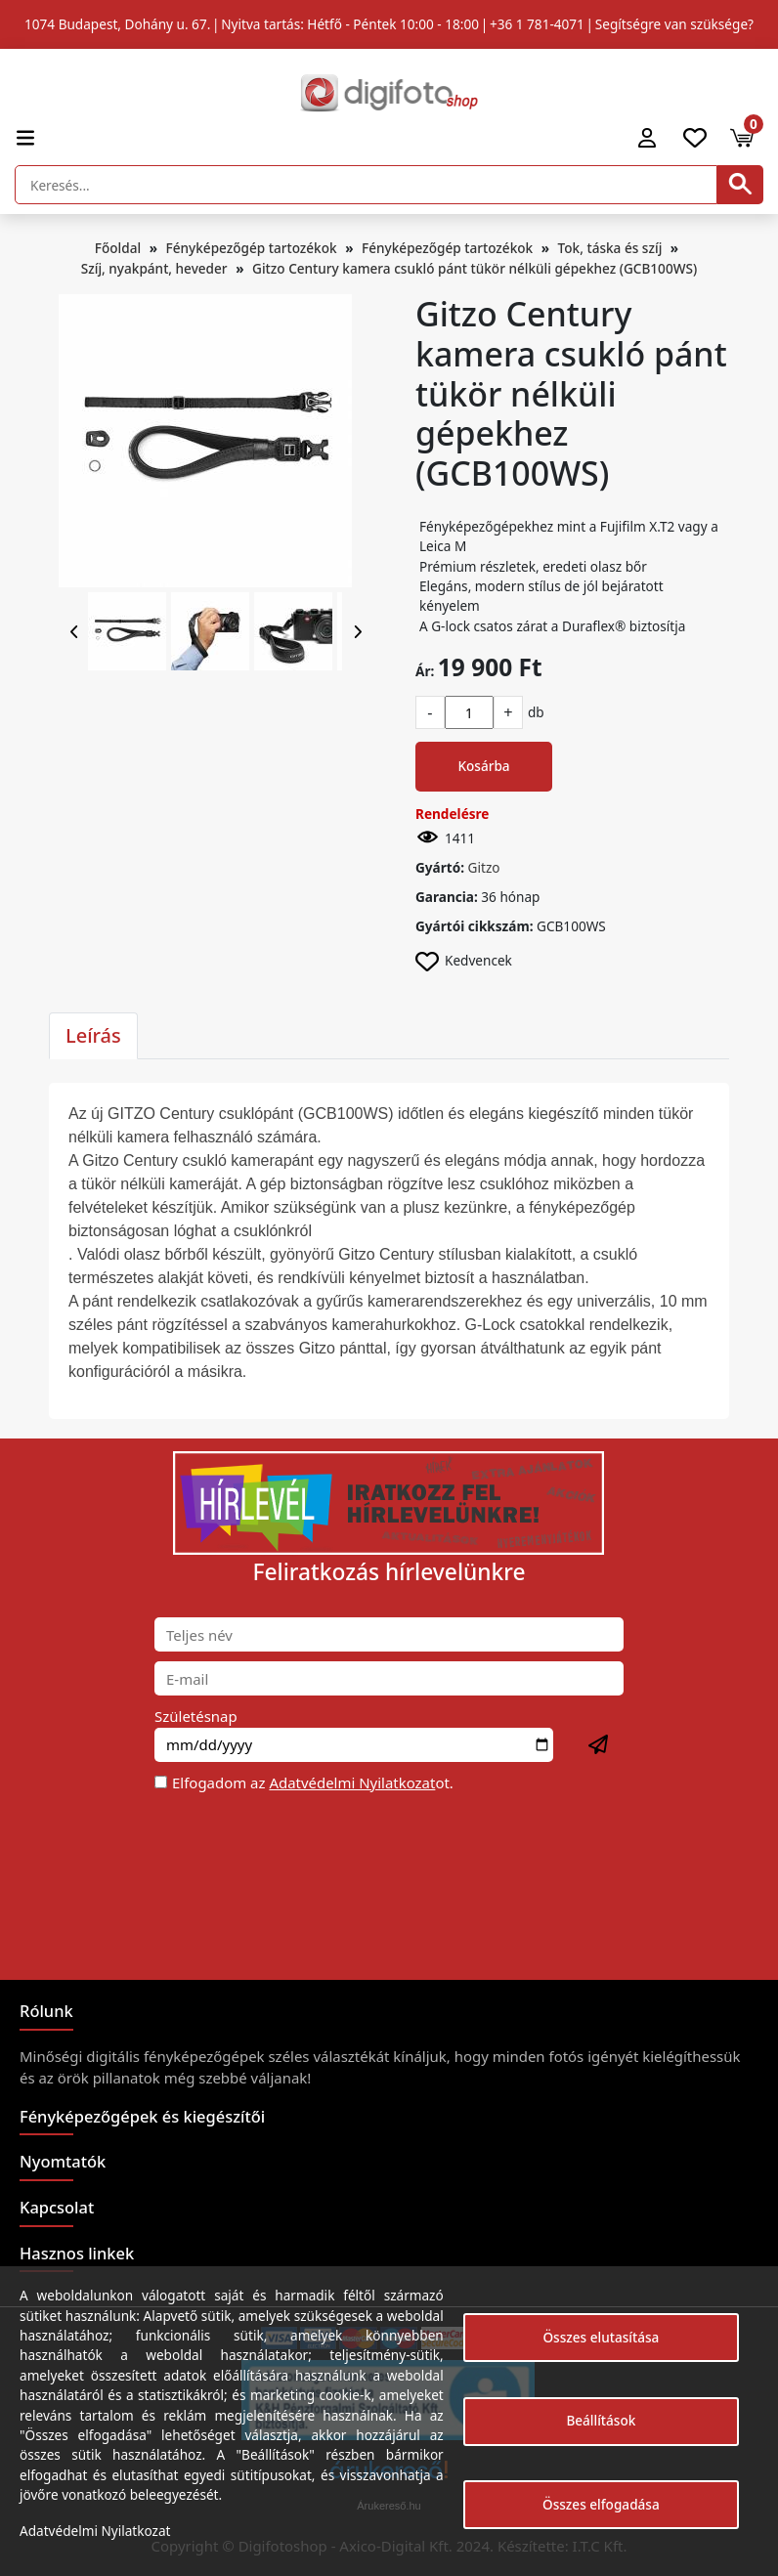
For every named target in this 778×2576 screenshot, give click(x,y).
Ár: (424, 671)
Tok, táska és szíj (610, 247)
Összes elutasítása (600, 2337)
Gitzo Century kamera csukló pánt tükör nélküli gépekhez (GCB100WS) (474, 268)
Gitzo (484, 867)
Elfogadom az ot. (313, 1782)
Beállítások (600, 2420)
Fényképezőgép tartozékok (251, 247)
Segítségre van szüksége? (674, 24)
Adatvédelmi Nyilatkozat (352, 1782)
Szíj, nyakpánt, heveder (154, 268)
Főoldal (118, 247)
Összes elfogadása (601, 2504)
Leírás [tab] (93, 1035)
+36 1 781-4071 (537, 24)
